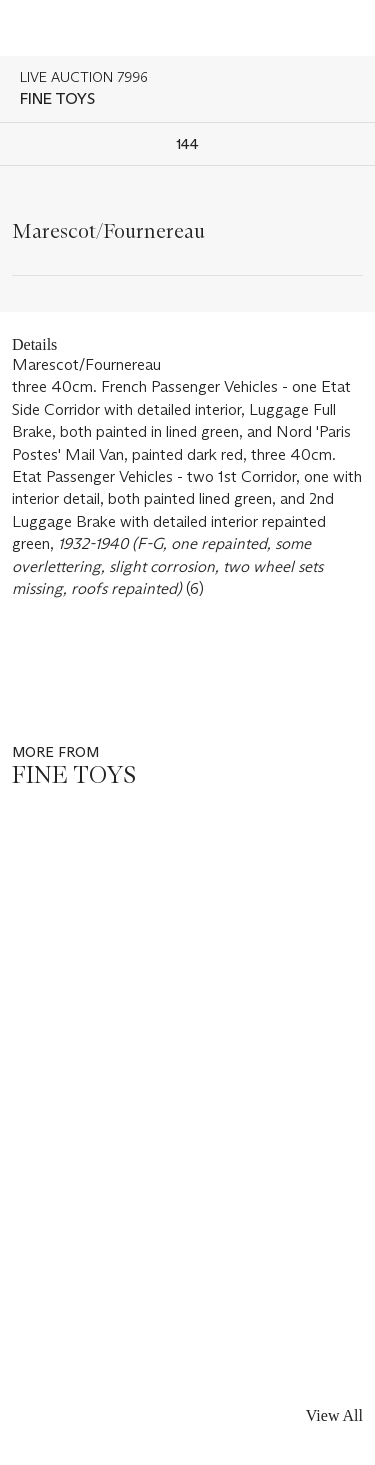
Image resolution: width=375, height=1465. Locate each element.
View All (334, 1415)
